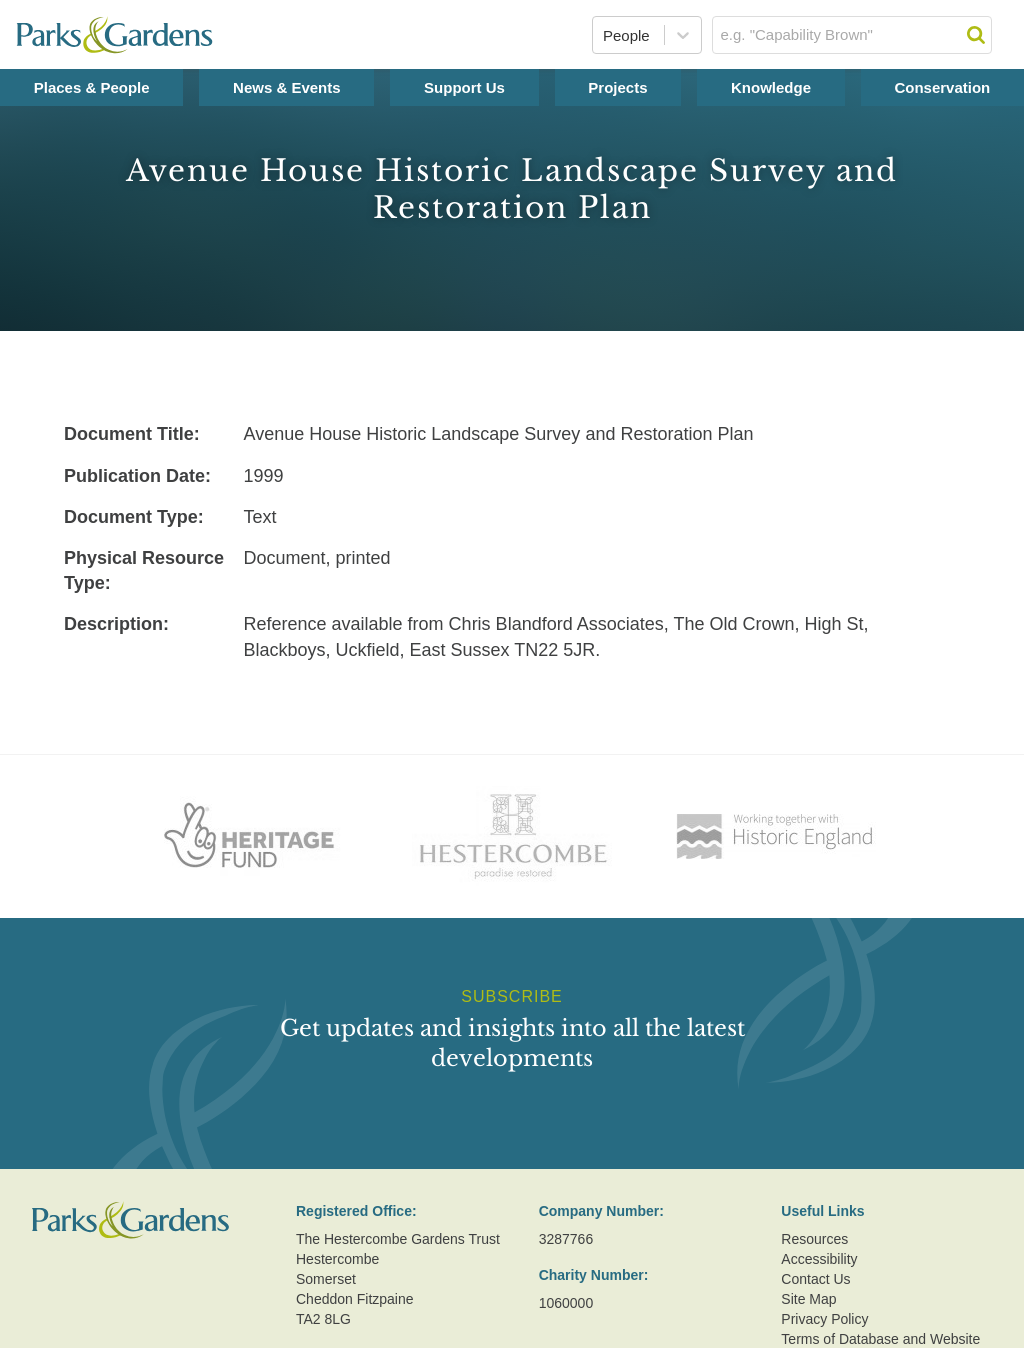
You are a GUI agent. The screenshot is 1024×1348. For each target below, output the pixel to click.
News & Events (287, 87)
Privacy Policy (824, 1319)
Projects (617, 87)
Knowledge (771, 87)
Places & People (92, 87)
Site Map (808, 1299)
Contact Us (815, 1279)
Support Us (464, 87)
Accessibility (819, 1259)
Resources (814, 1239)
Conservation (942, 87)
